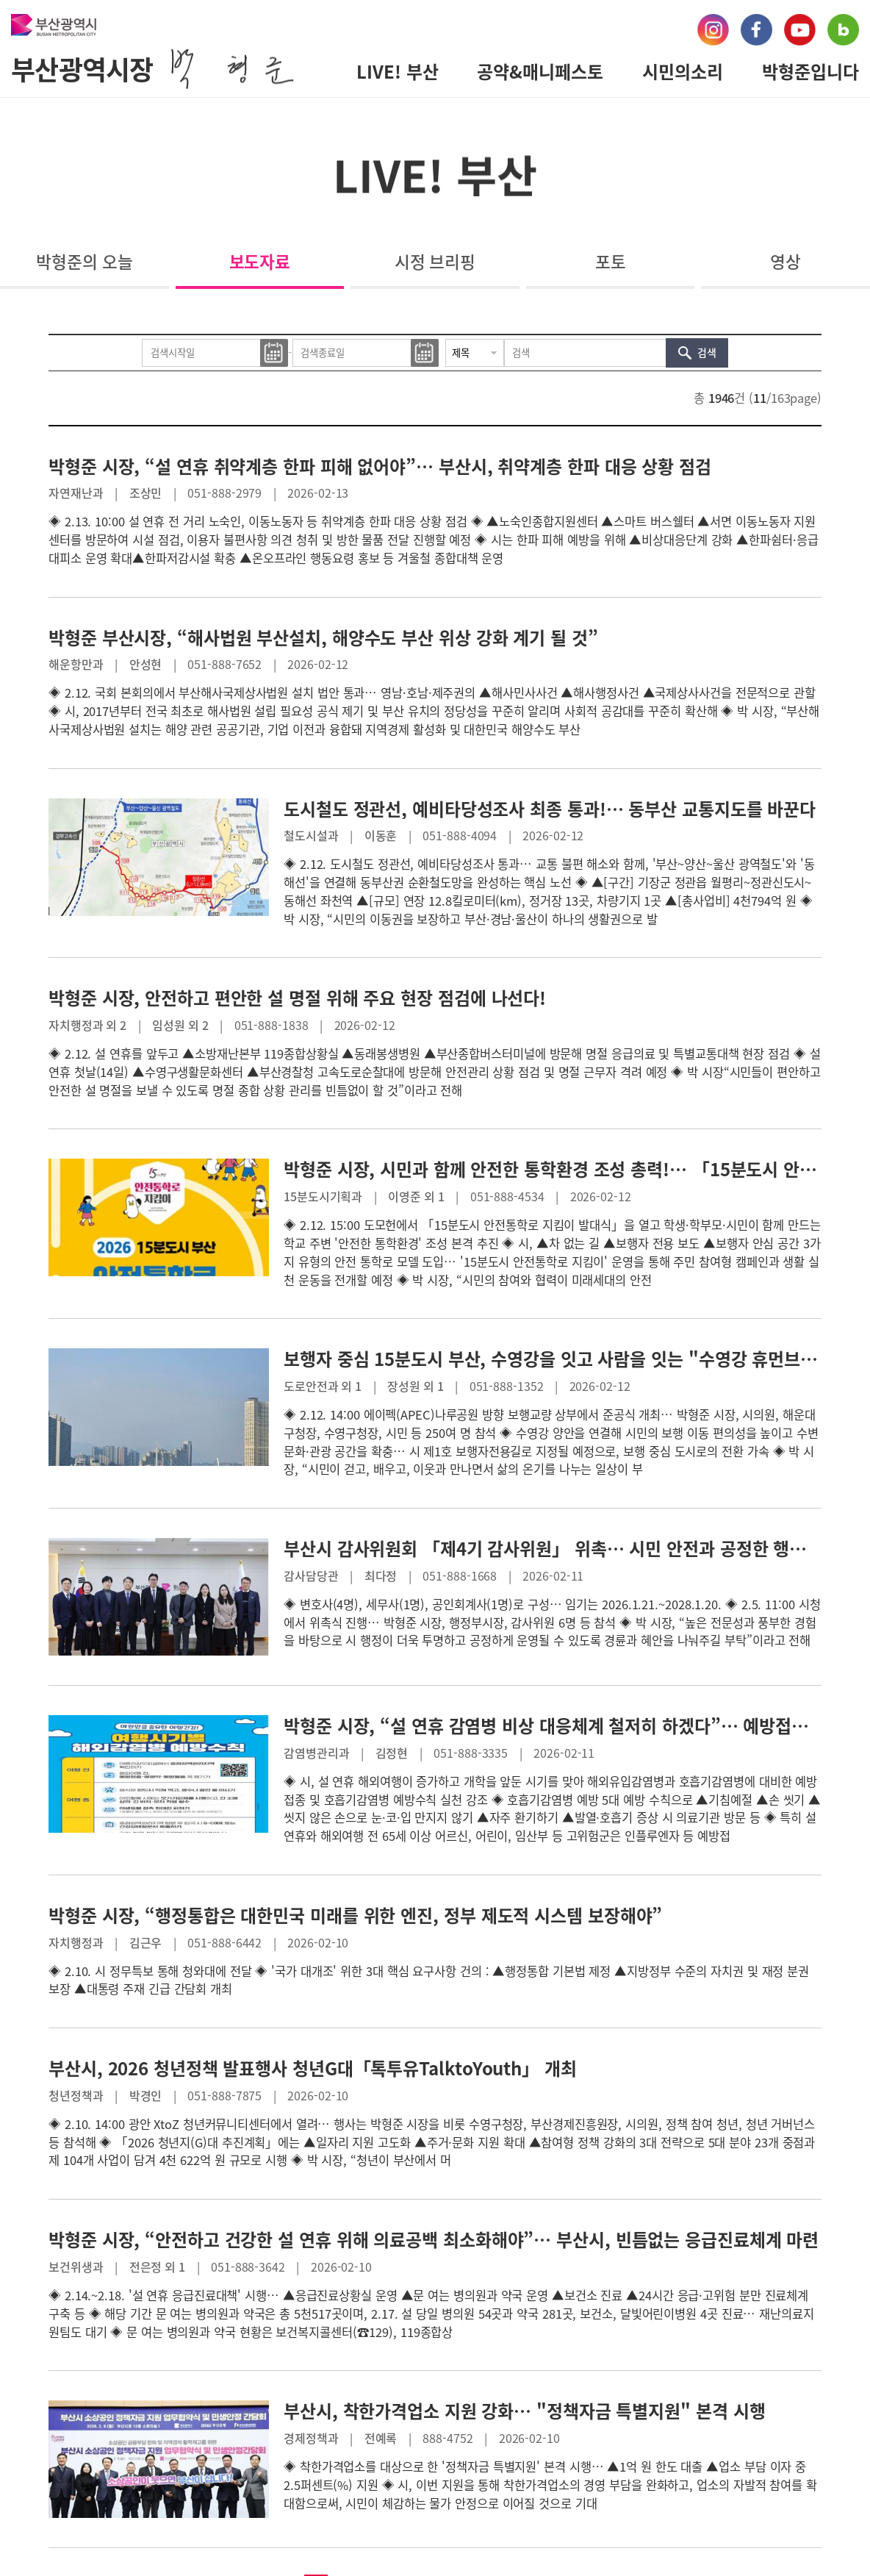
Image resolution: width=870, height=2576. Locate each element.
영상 (785, 261)
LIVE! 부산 (397, 71)
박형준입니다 (810, 71)
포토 (610, 261)
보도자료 (260, 261)
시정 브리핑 (435, 261)
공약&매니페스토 (540, 71)
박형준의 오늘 (84, 261)
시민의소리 (682, 71)
